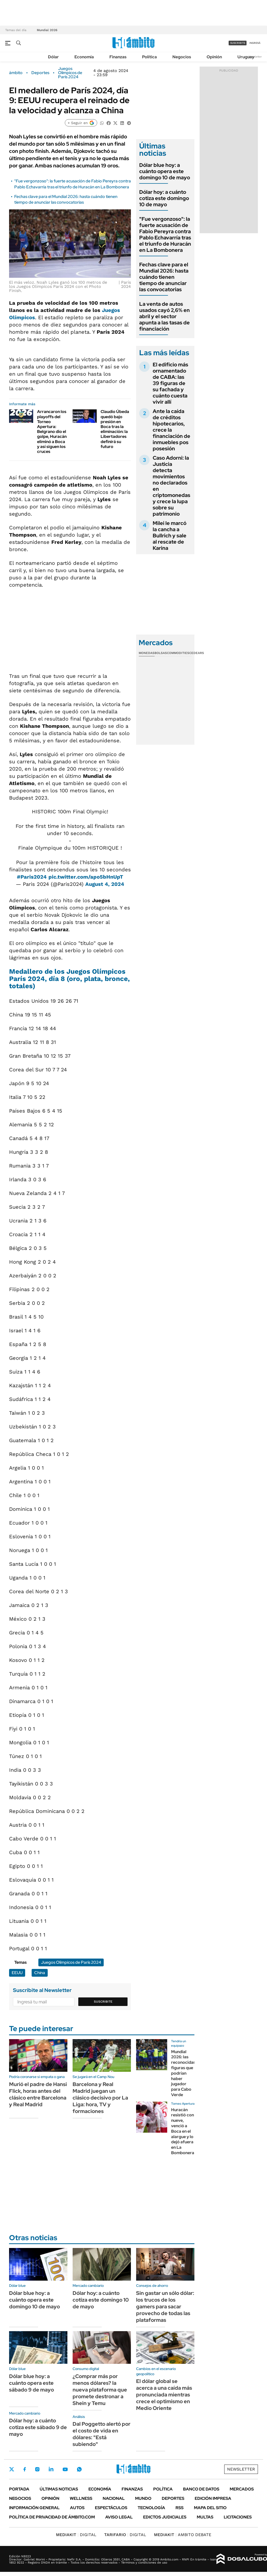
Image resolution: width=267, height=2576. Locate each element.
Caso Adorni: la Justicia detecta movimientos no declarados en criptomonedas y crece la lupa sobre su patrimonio (171, 485)
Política (149, 57)
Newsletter (255, 56)
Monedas (146, 653)
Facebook (24, 2469)
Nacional (114, 2498)
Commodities (178, 653)
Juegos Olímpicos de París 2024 (70, 73)
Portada (19, 2489)
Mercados (242, 2489)
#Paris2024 (32, 877)
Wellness (81, 2498)
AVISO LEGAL (119, 2517)
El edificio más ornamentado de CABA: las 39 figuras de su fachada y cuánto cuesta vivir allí (170, 383)
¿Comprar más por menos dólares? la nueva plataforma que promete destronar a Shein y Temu (100, 2390)
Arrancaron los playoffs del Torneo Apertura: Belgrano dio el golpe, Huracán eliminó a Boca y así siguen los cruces (52, 431)
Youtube (65, 2469)
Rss (179, 2507)
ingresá (255, 42)
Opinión (214, 57)
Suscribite (103, 2001)
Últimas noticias (59, 2489)
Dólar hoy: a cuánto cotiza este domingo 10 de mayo (164, 198)
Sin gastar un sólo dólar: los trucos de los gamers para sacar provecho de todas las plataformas (165, 2306)
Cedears (196, 653)
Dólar (53, 57)
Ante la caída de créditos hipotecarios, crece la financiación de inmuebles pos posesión (171, 430)
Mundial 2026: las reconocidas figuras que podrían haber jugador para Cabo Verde (183, 2073)
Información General (34, 2507)
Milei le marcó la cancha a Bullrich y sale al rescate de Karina (169, 535)
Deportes (40, 73)
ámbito (16, 73)
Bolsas (160, 653)
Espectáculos (111, 2507)
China (39, 1972)
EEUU (17, 1972)
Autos (77, 2507)
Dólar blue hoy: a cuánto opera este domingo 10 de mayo (164, 171)
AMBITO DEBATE (182, 2534)
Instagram (37, 2469)
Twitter (11, 2469)
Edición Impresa (213, 2498)
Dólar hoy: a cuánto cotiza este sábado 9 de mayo (38, 2427)
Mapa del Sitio (210, 2507)
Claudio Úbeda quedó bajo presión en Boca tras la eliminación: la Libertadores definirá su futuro (115, 429)
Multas (205, 2517)
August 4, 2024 (104, 884)
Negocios (181, 57)
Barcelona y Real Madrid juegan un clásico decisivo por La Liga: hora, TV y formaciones (100, 2098)
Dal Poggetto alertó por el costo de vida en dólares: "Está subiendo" (101, 2434)
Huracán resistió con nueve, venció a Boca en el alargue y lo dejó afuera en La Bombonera (182, 2131)
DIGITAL (76, 2534)
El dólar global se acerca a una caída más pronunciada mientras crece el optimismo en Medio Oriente (164, 2394)
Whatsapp (79, 2469)
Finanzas (118, 57)
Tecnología (151, 2507)
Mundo (143, 2498)
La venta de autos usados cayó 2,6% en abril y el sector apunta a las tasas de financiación (164, 316)
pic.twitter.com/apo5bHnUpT (85, 877)
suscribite (237, 42)
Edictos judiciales (164, 2517)
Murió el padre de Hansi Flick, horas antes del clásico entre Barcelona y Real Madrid (38, 2094)
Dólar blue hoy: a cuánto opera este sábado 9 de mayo (31, 2383)
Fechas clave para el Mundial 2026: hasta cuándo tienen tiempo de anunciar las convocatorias (65, 199)
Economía (84, 57)
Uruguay (245, 57)
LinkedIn (51, 2469)
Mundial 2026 (47, 30)
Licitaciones (238, 2517)
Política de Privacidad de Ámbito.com (52, 2517)
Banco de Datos (201, 2489)
